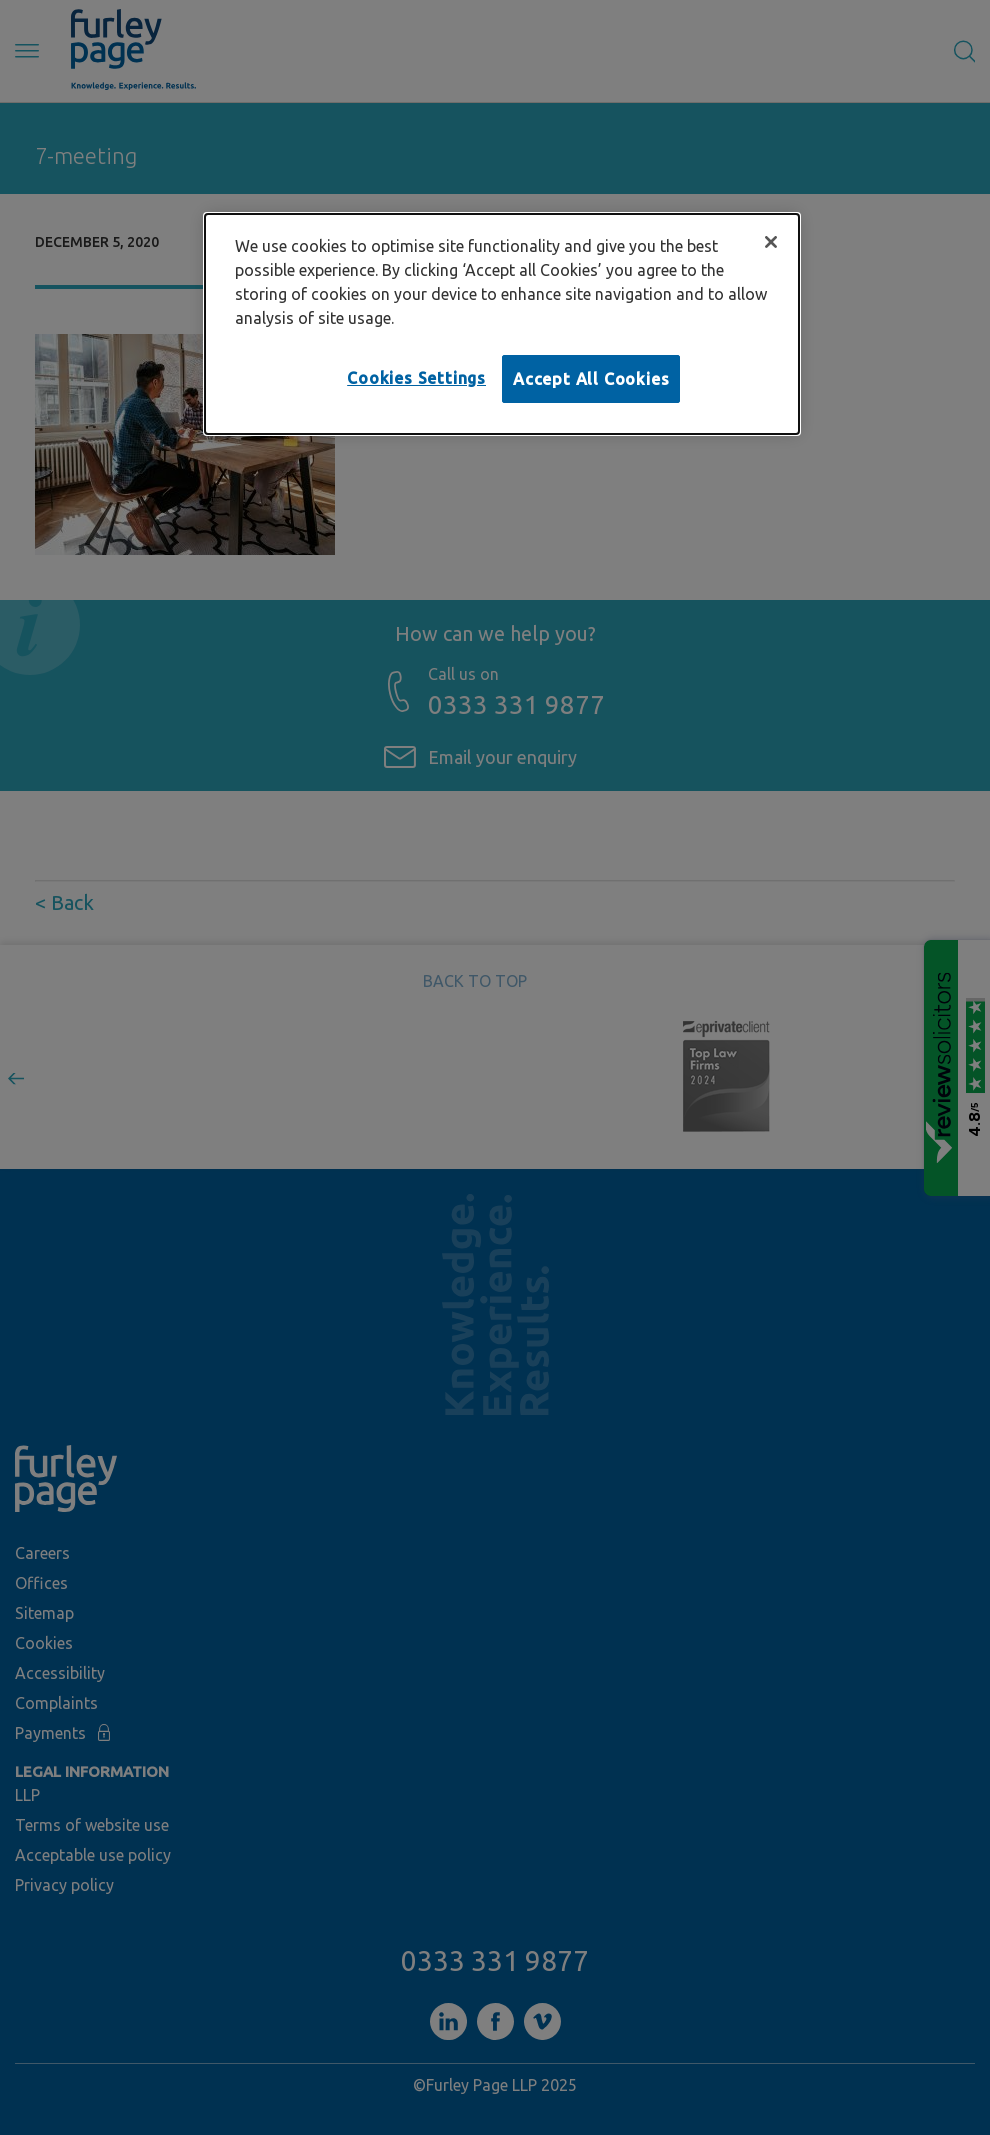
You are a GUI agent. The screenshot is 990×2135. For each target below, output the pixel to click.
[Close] (771, 242)
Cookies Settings (416, 378)
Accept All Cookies (591, 379)
